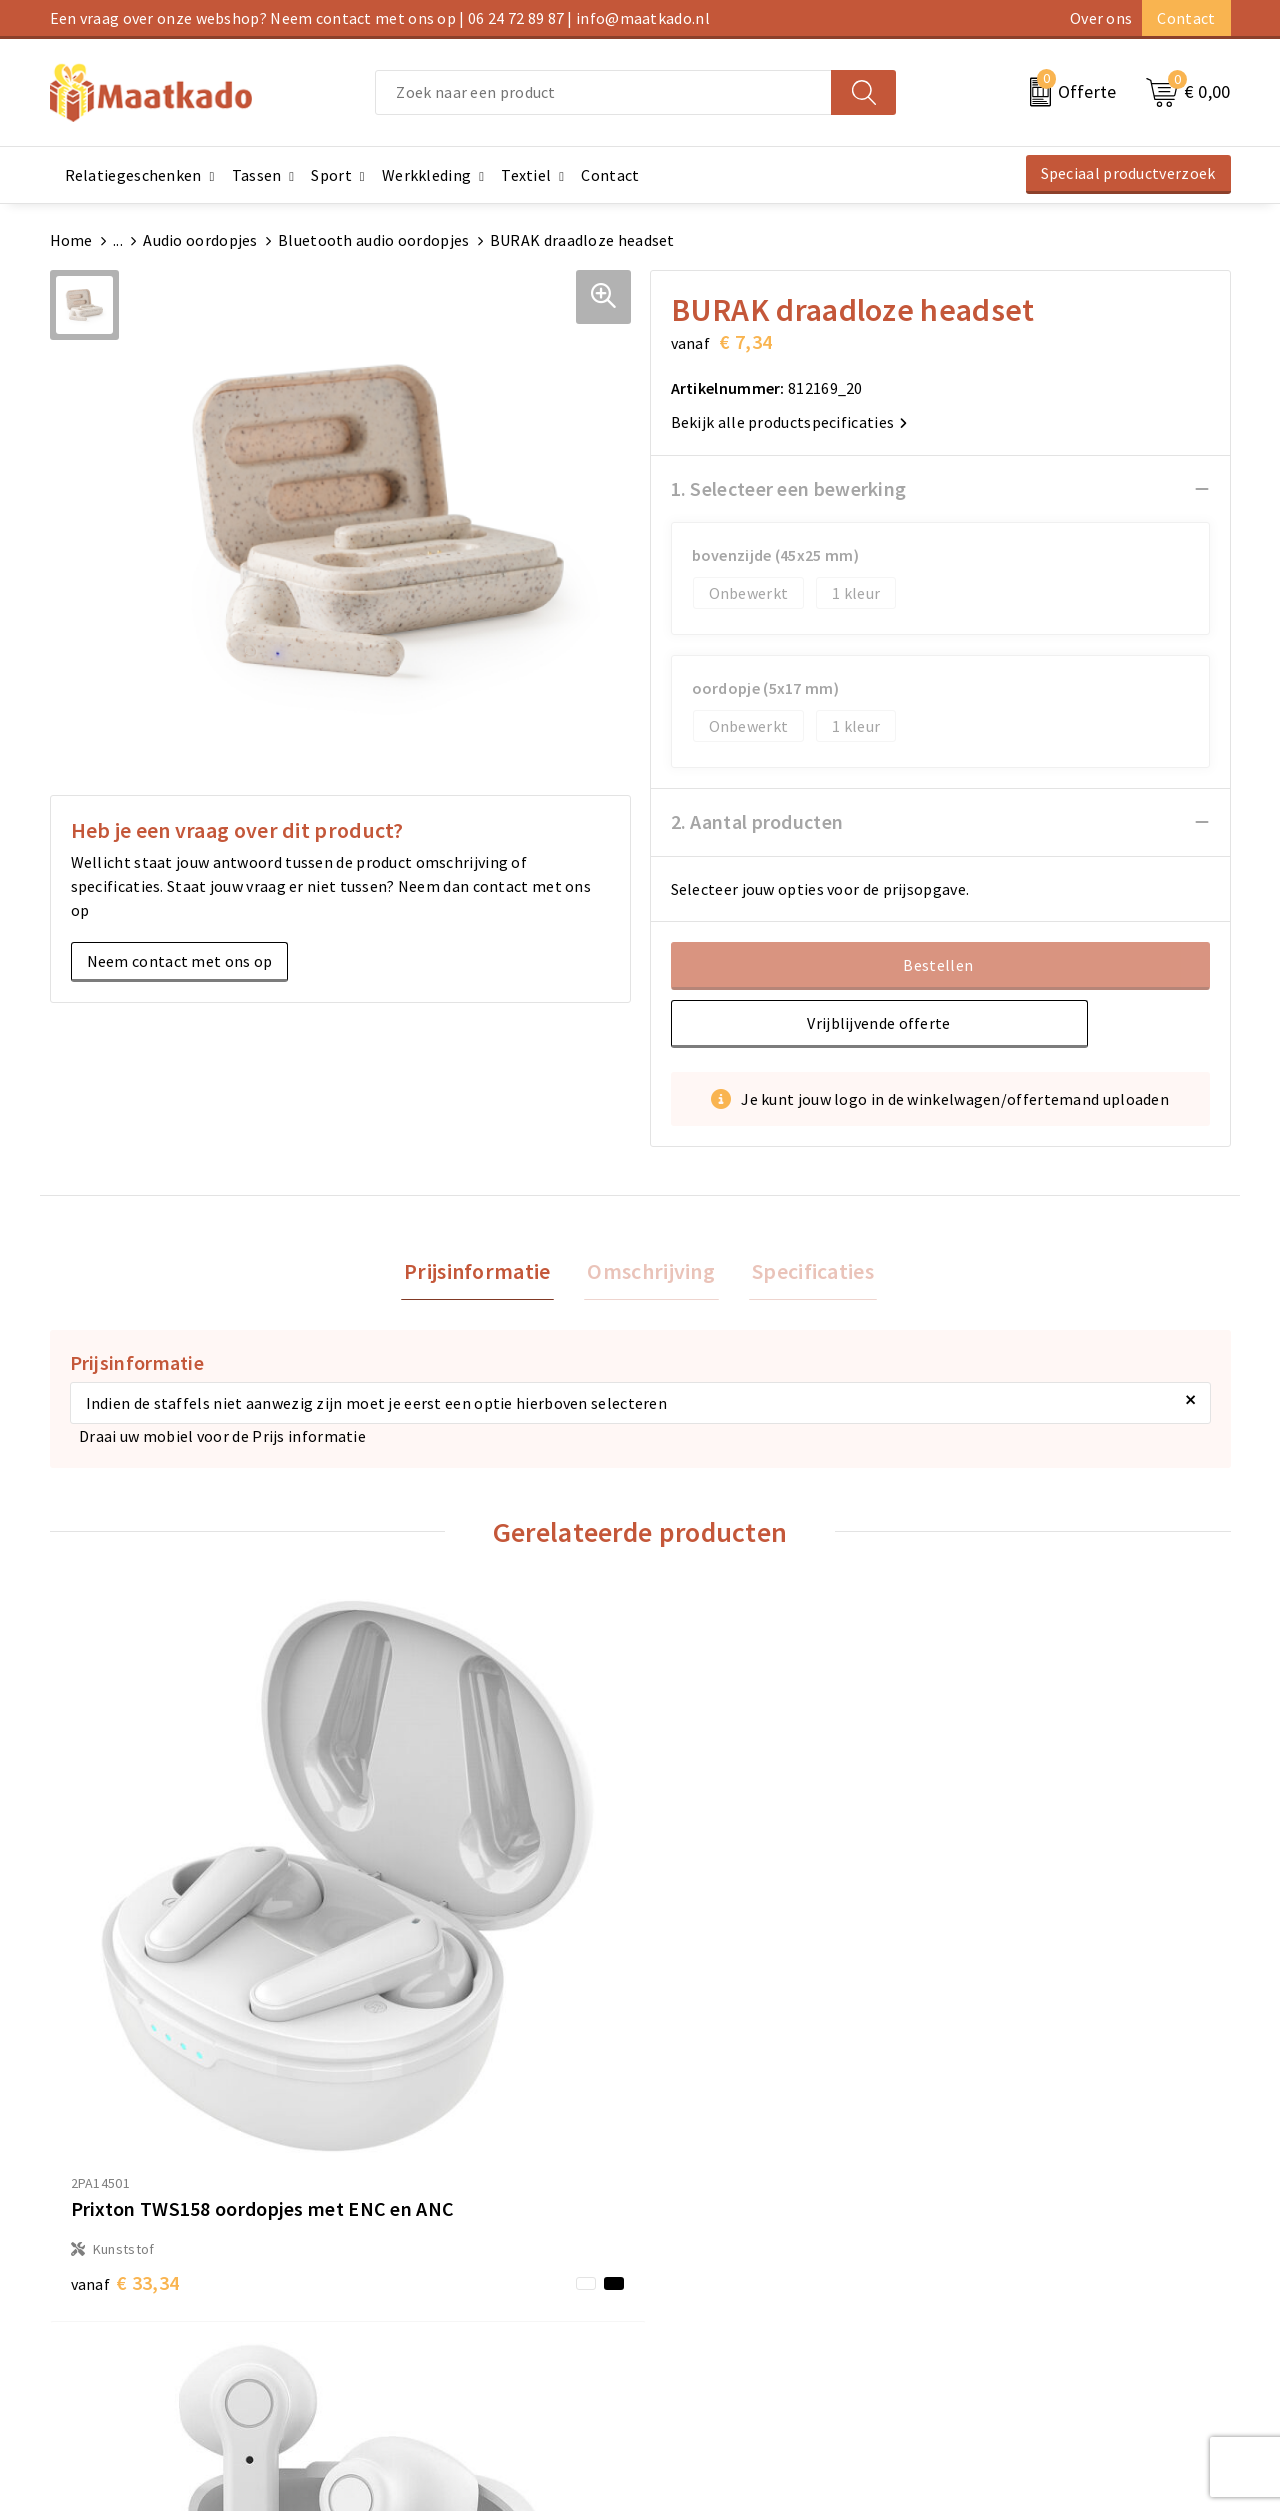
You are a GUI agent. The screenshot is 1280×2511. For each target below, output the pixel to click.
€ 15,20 (420, 2014)
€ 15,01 (715, 1953)
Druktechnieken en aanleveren (458, 2328)
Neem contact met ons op (180, 961)
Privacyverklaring (1012, 2296)
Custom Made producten (436, 2296)
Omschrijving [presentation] (651, 1273)
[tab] (484, 1273)
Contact (1186, 18)
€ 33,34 (125, 2014)
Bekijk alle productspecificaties (789, 422)
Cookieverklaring (1011, 2264)
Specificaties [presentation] (806, 1273)
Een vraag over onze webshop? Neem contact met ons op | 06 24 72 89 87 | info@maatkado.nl (380, 18)
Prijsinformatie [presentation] (484, 1273)
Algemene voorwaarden (1034, 2232)
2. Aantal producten (757, 821)
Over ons (1101, 18)
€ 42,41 (1010, 2044)
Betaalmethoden (711, 2264)
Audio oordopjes (200, 240)
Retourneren (695, 2296)
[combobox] (603, 92)
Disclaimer (988, 2328)
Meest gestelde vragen (430, 2264)
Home (71, 240)
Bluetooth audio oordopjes (374, 240)
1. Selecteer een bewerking (789, 488)
